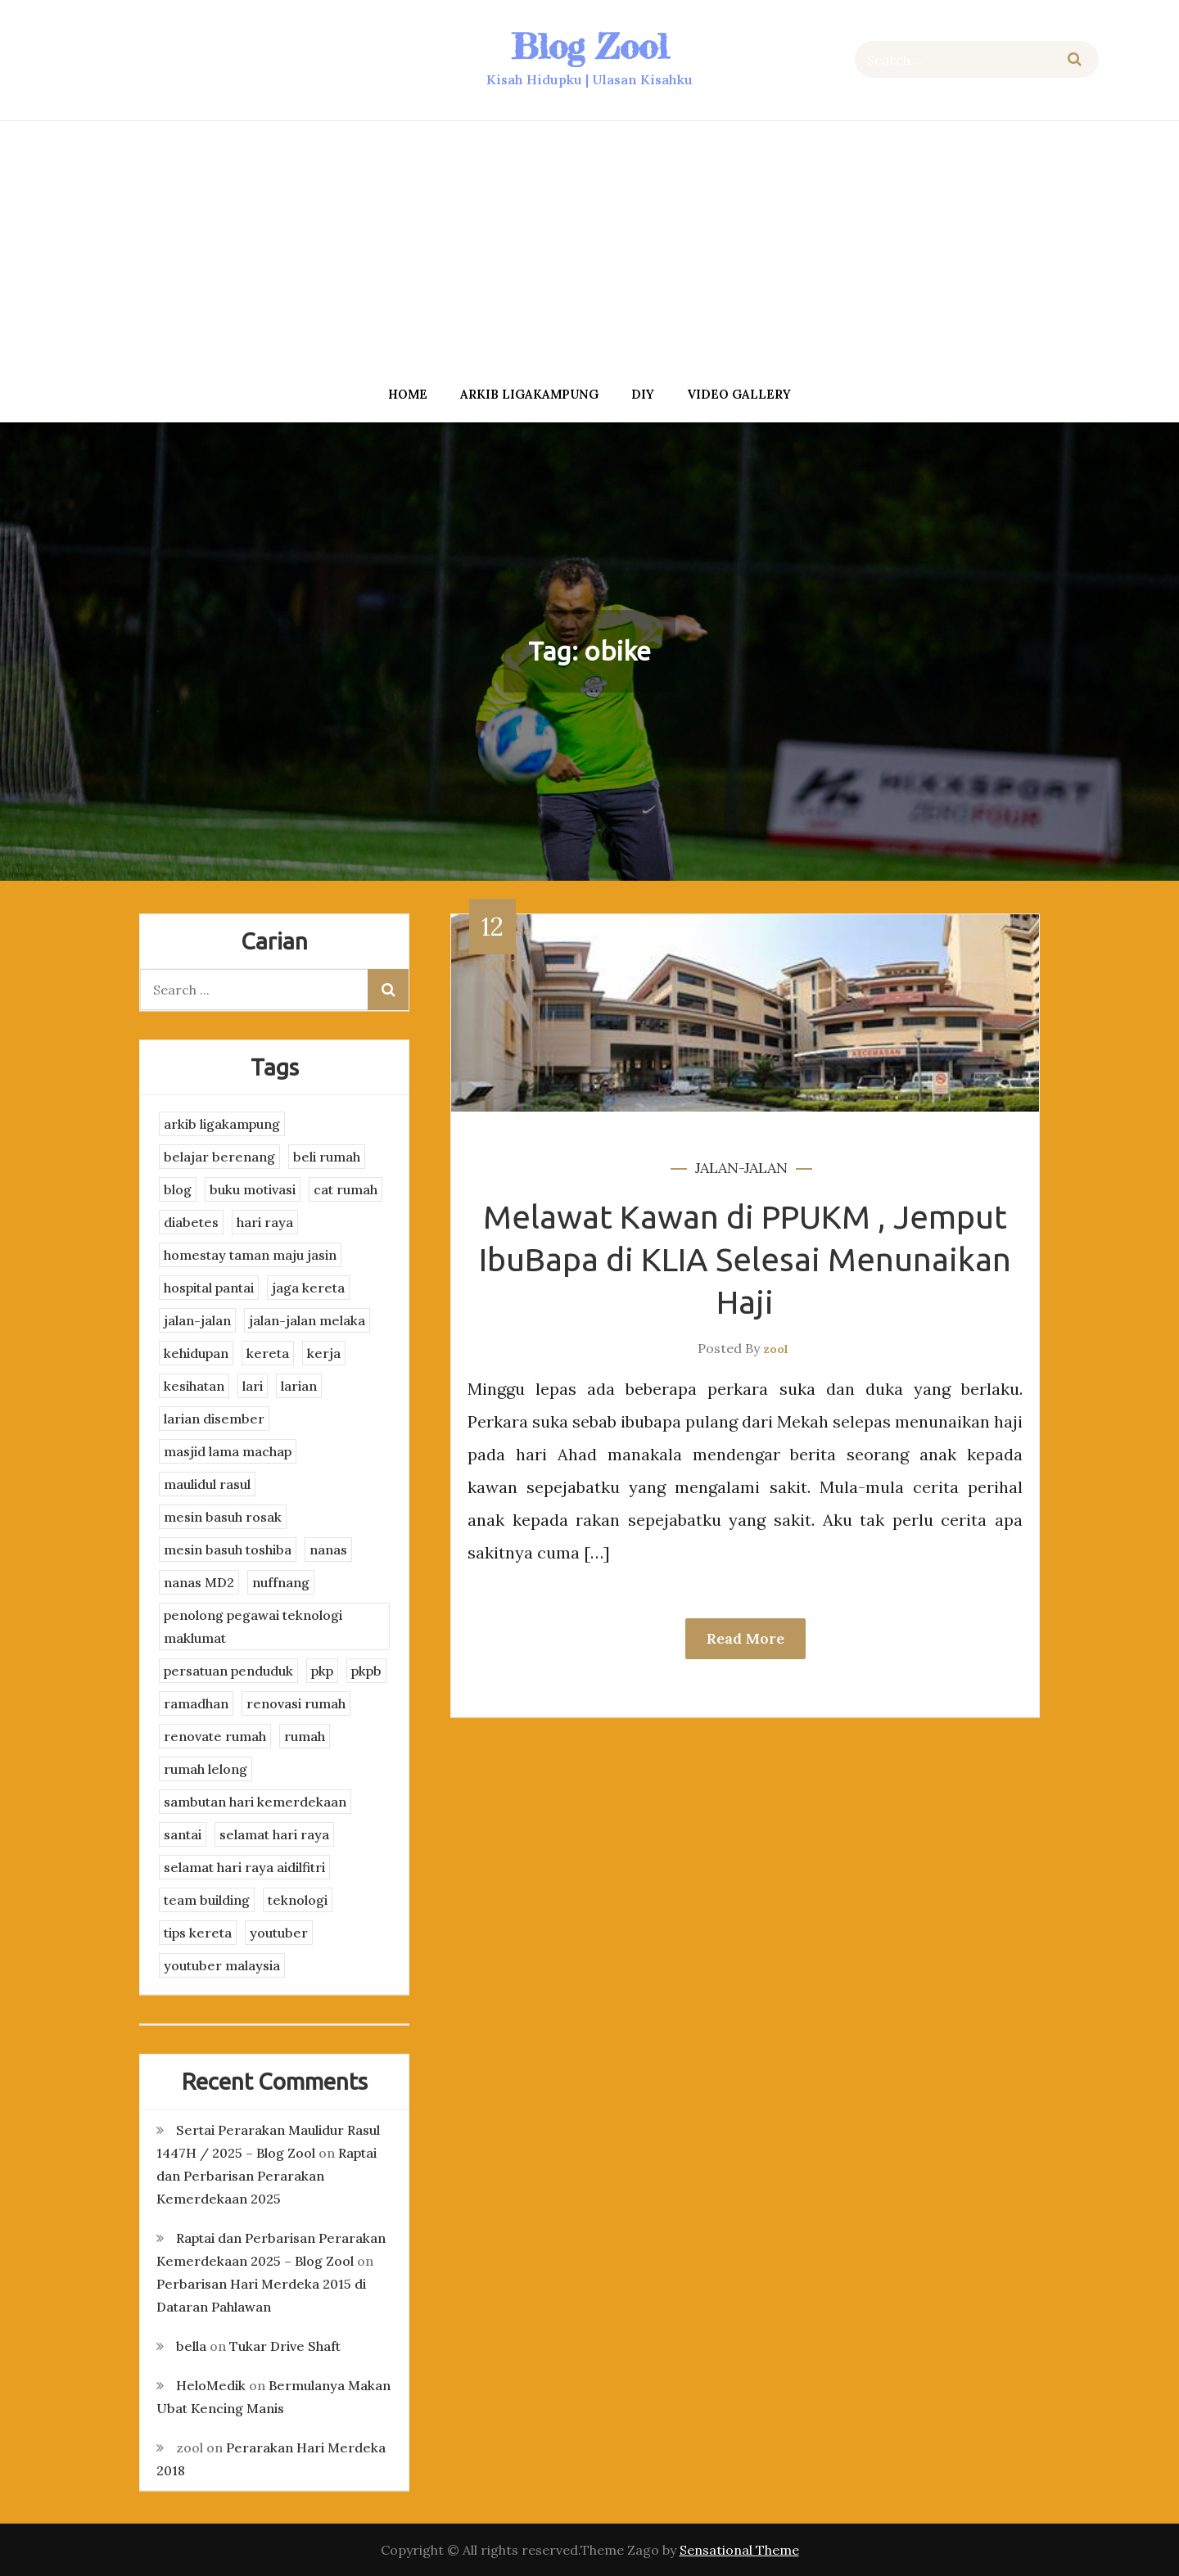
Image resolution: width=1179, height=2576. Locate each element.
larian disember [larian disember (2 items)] (214, 1418)
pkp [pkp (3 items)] (322, 1670)
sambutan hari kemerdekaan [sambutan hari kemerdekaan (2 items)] (255, 1801)
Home (407, 394)
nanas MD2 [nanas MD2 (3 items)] (199, 1582)
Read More (745, 1638)
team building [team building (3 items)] (207, 1900)
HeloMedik (211, 2385)
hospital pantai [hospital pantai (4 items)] (209, 1287)
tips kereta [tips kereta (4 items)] (198, 1932)
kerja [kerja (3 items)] (324, 1353)
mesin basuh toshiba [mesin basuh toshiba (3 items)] (227, 1549)
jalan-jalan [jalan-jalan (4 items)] (197, 1320)
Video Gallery (739, 394)
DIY (642, 394)
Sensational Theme (739, 2550)
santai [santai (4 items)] (182, 1834)
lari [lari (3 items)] (252, 1386)
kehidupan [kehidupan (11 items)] (196, 1353)
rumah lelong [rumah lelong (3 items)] (205, 1769)
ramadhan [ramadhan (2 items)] (196, 1703)
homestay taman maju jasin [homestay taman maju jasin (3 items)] (250, 1255)
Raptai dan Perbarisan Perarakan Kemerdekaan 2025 (266, 2176)
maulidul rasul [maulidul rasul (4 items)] (207, 1484)
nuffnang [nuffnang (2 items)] (280, 1582)
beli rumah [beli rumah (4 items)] (326, 1156)
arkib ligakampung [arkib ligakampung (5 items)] (222, 1124)
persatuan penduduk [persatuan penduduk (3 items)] (228, 1670)
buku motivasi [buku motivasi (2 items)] (253, 1189)
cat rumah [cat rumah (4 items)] (345, 1189)
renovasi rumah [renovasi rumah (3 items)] (296, 1703)
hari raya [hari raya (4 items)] (265, 1222)
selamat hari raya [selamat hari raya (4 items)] (274, 1834)
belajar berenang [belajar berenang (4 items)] (219, 1156)
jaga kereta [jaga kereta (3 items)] (308, 1287)
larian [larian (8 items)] (299, 1386)
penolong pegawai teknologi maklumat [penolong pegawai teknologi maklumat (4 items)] (253, 1626)
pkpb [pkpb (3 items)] (366, 1670)
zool (775, 1349)
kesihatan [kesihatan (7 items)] (194, 1386)
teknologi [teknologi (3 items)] (298, 1900)
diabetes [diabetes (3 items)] (191, 1222)
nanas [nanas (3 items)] (328, 1549)
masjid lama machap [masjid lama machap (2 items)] (227, 1451)
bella (191, 2346)
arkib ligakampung (529, 394)
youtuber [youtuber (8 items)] (279, 1932)
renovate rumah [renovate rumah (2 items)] (215, 1736)
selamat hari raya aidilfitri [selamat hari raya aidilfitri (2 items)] (244, 1867)
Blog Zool (589, 46)
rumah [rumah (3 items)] (304, 1736)
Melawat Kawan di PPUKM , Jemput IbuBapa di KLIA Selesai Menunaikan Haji (745, 1259)
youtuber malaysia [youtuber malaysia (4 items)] (222, 1965)
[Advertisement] (589, 248)
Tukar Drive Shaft (285, 2346)
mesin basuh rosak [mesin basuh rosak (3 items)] (223, 1517)
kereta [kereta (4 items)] (267, 1353)
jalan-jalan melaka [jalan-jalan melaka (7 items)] (307, 1320)
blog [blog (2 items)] (178, 1189)
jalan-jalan (741, 1167)
